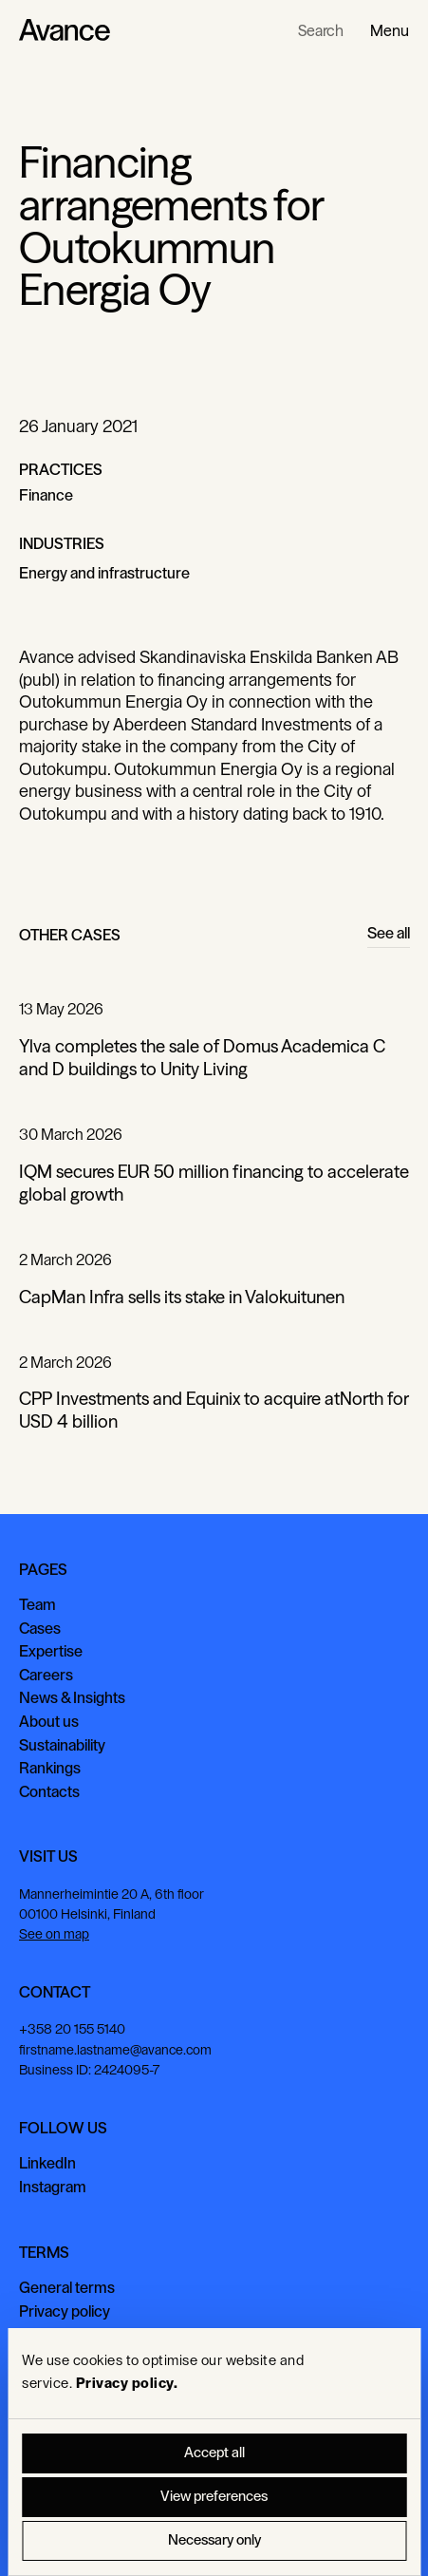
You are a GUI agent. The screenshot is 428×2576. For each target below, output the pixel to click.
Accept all (214, 2453)
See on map (54, 1935)
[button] (389, 30)
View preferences (214, 2497)
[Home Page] (64, 30)
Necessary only (214, 2540)
